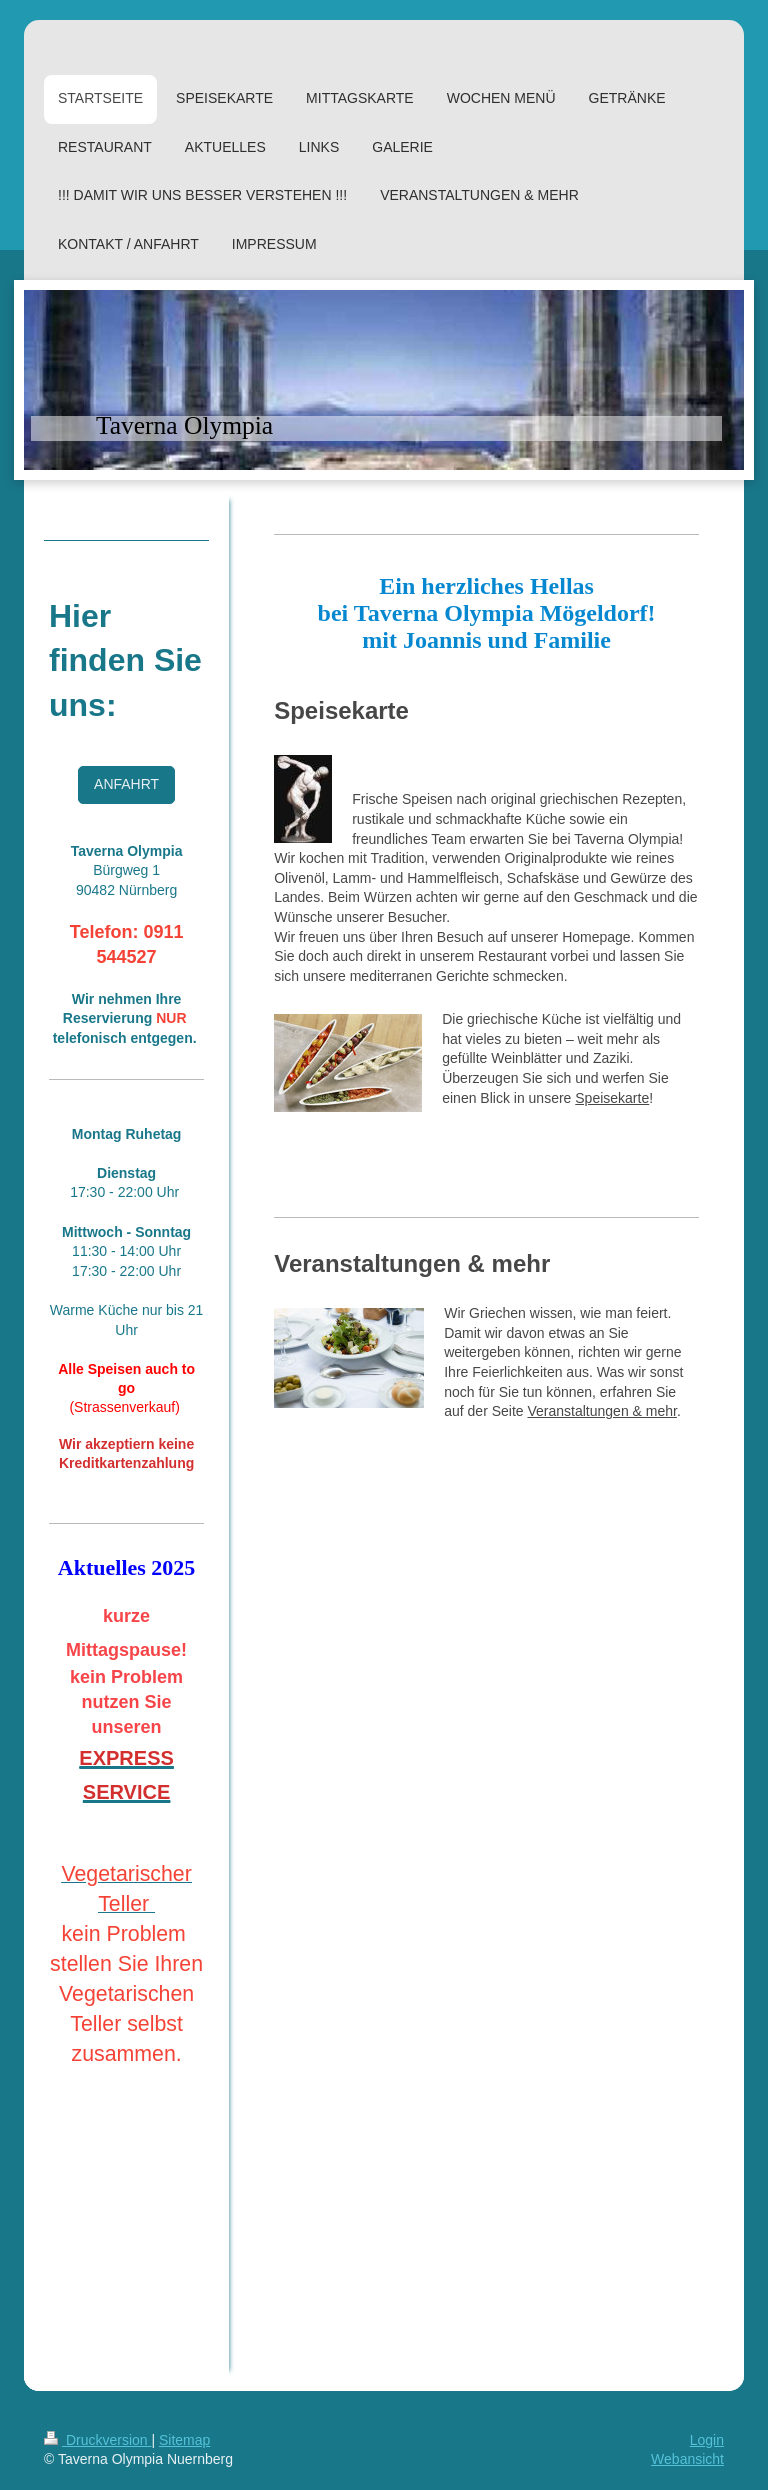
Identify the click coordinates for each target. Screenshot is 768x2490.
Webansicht (687, 2459)
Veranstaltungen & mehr (601, 1411)
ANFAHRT (126, 784)
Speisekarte (612, 1098)
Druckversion (97, 2440)
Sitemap (184, 2440)
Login (707, 2440)
